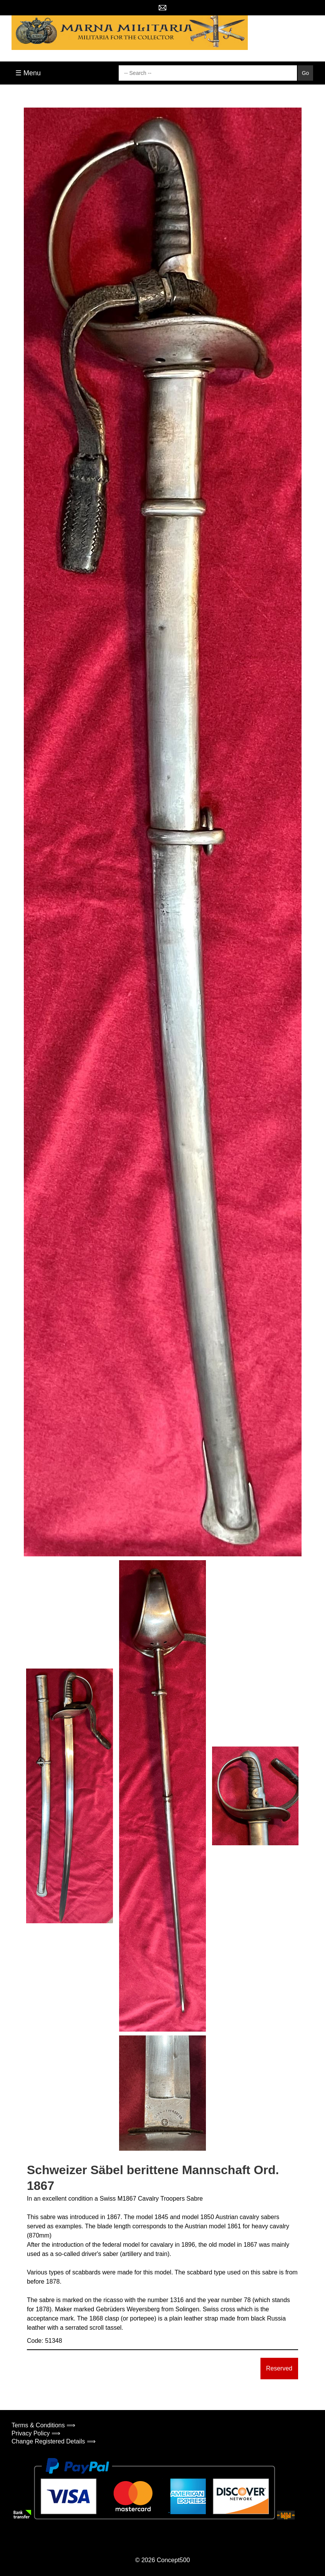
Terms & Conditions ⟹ (43, 2425)
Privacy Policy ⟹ (36, 2433)
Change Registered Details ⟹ (54, 2441)
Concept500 (173, 2560)
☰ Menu (28, 73)
